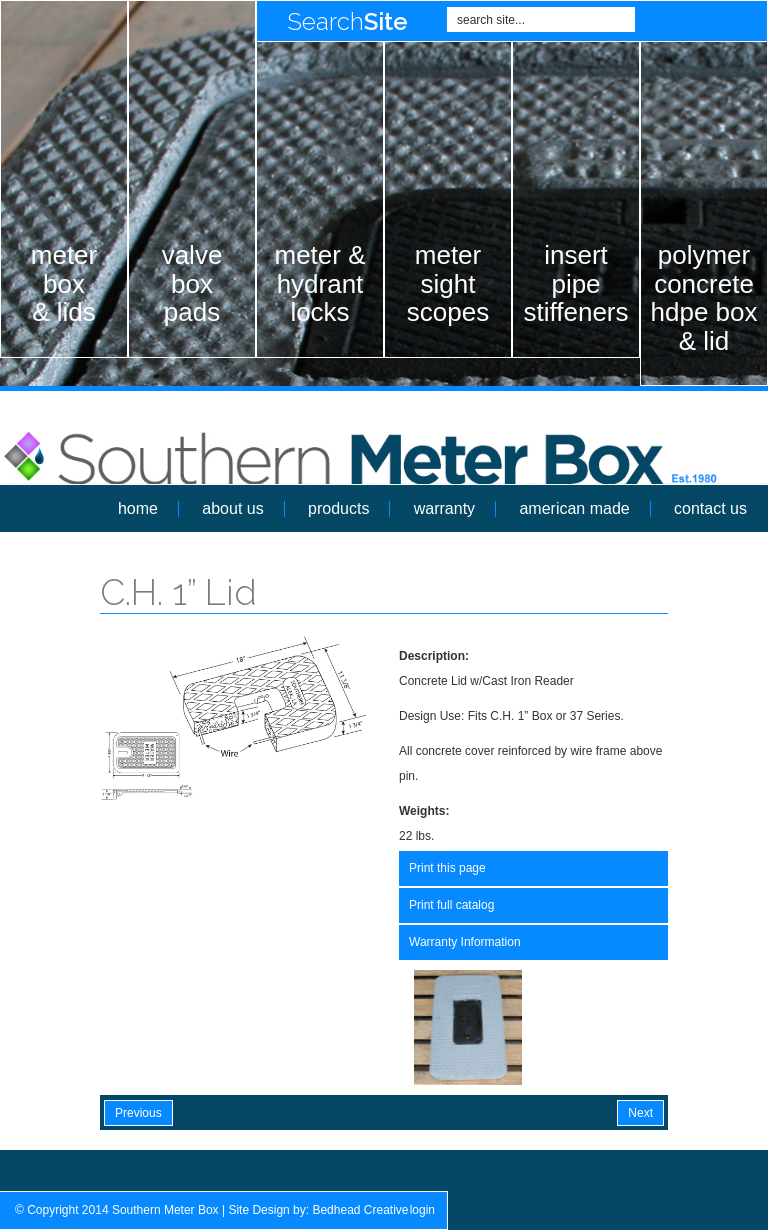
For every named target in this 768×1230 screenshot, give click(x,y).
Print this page (447, 868)
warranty (444, 508)
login (422, 1210)
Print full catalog (451, 905)
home (138, 508)
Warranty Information (465, 942)
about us (232, 508)
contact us (710, 508)
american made (574, 508)
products (338, 508)
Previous (138, 1113)
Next (640, 1113)
